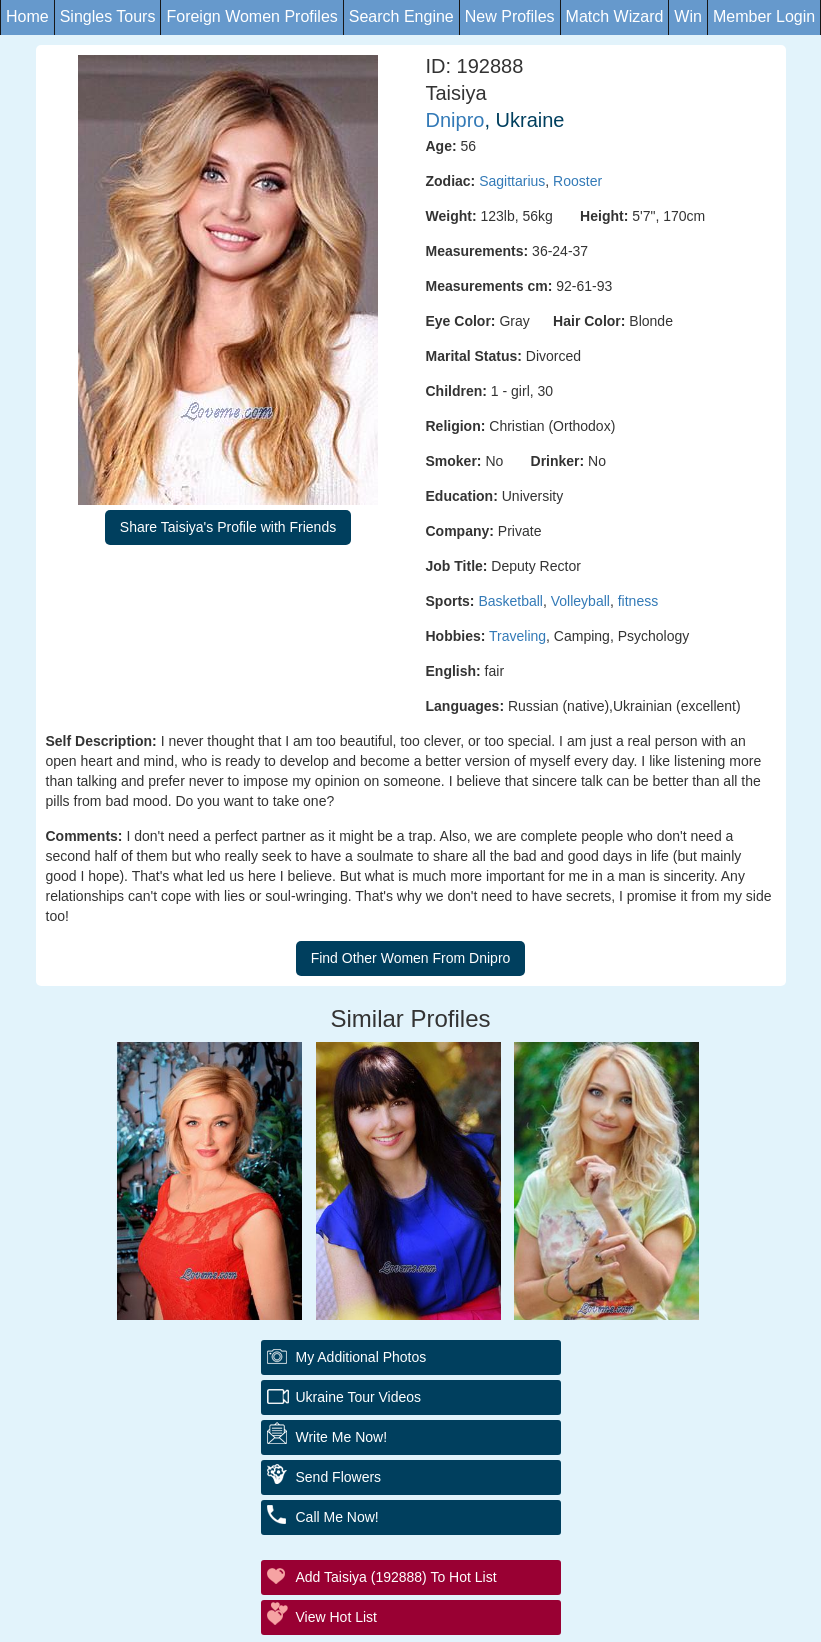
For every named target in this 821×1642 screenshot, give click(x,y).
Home (27, 16)
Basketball (510, 601)
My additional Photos (361, 1357)
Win (688, 16)
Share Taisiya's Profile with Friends (228, 527)
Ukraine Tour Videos (359, 1397)
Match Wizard (615, 16)
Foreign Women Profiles (251, 16)
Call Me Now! (337, 1517)
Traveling (517, 636)
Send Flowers (339, 1477)
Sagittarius (512, 181)
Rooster (577, 181)
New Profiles (510, 16)
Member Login (764, 16)
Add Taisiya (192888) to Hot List (396, 1577)
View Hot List (336, 1617)
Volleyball (580, 601)
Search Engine (401, 16)
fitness (638, 601)
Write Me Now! (342, 1437)
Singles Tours (108, 16)
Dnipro (455, 120)
